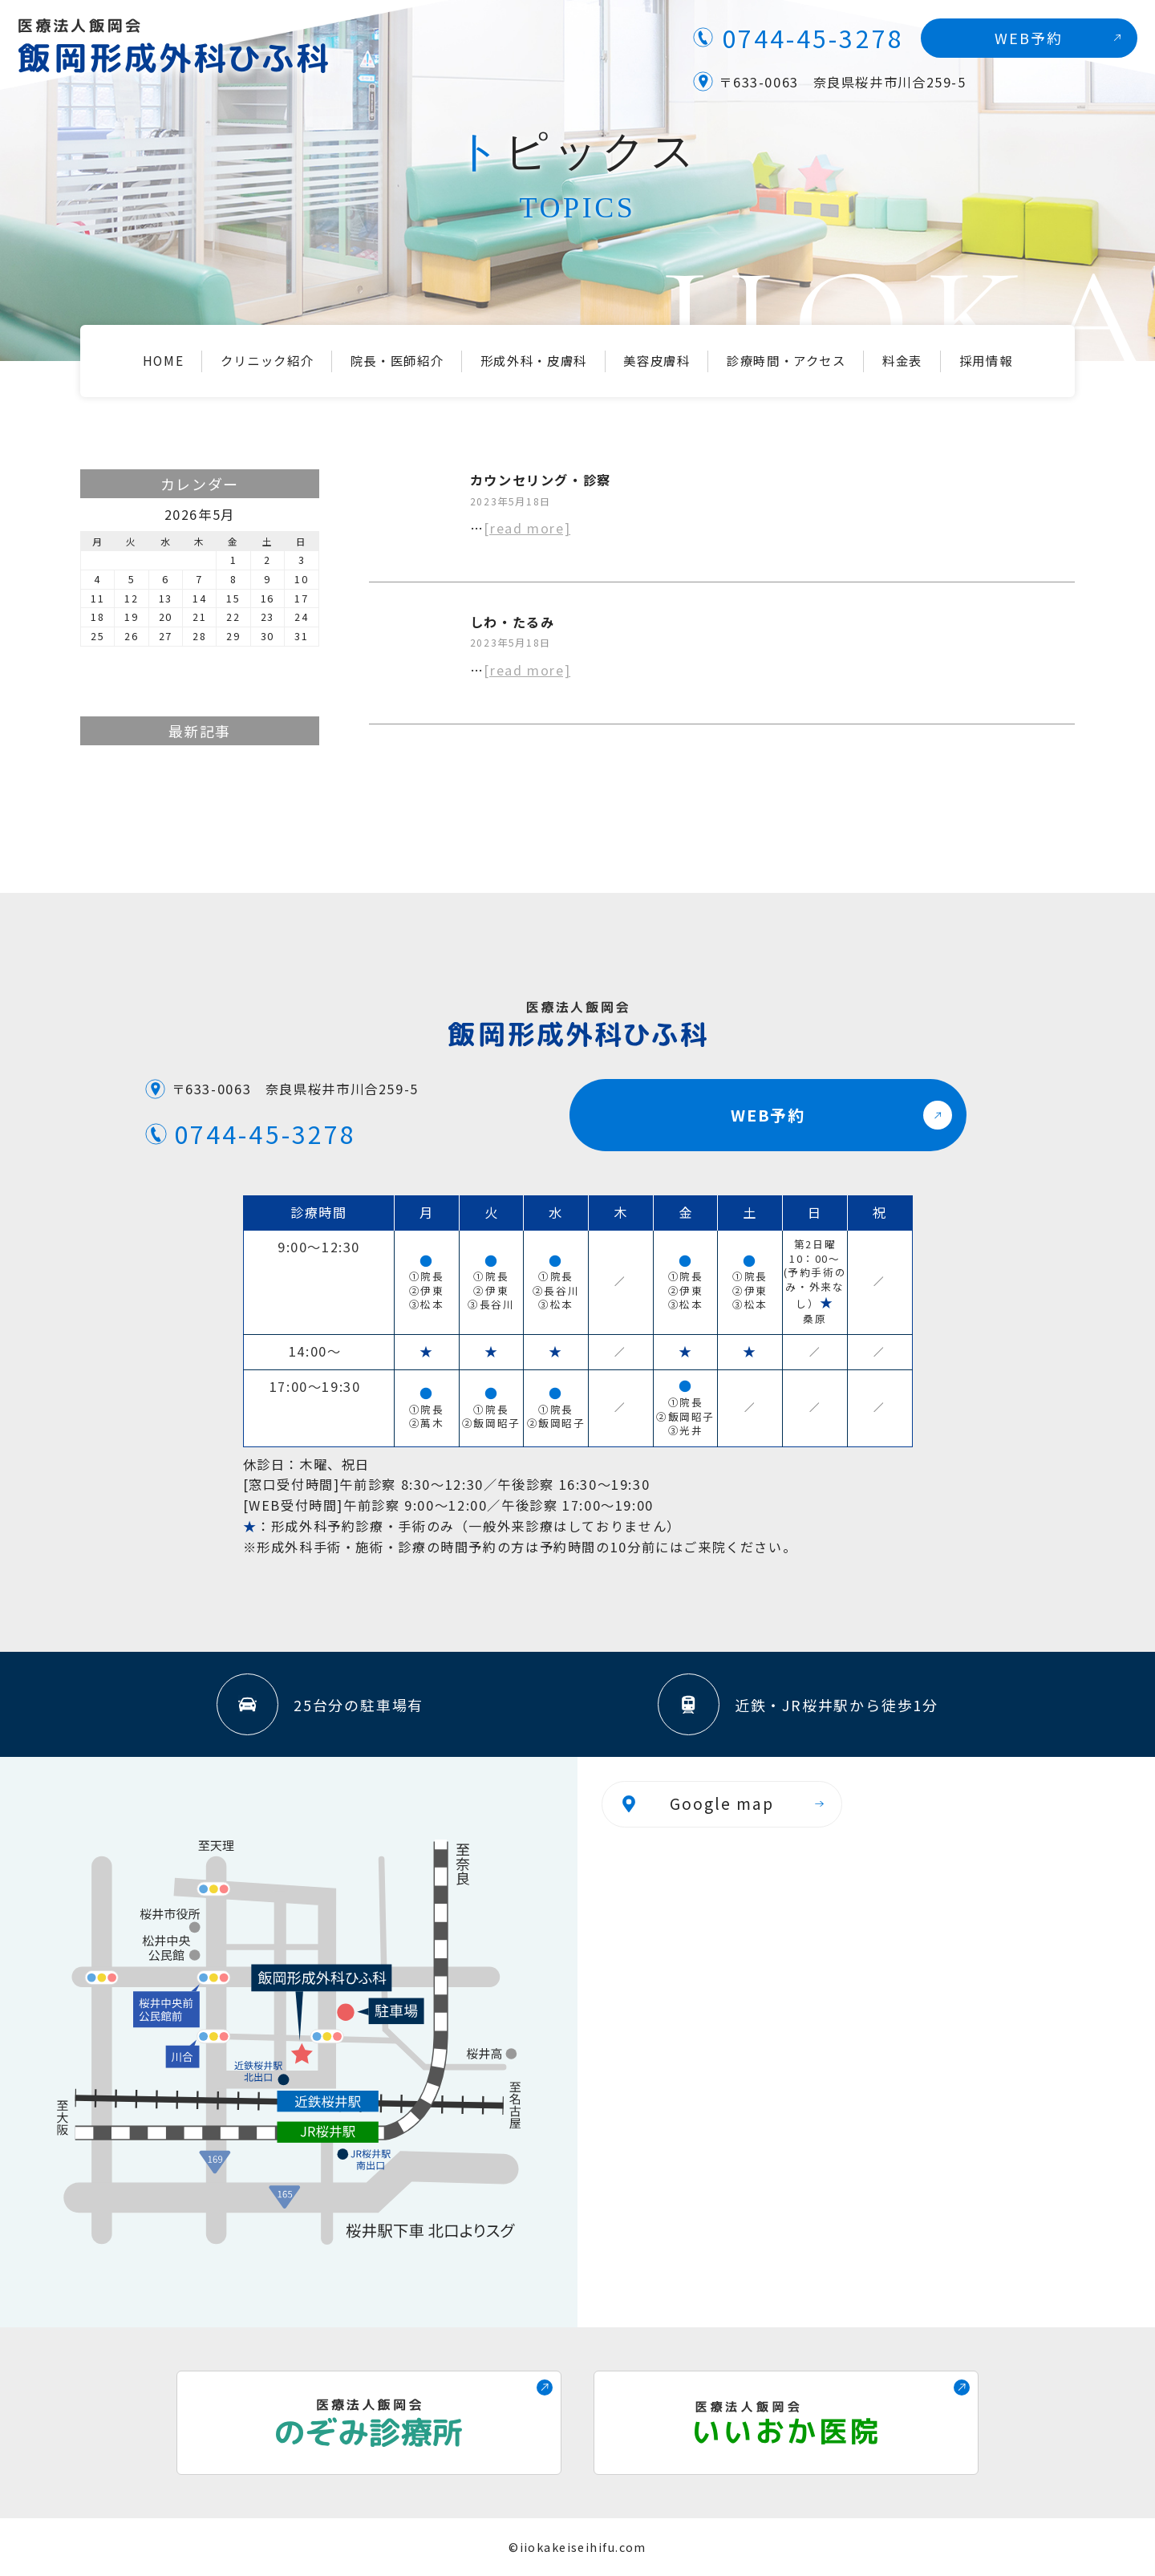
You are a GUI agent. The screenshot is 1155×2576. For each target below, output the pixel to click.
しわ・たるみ (512, 621)
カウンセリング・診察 (540, 479)
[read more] (527, 528)
